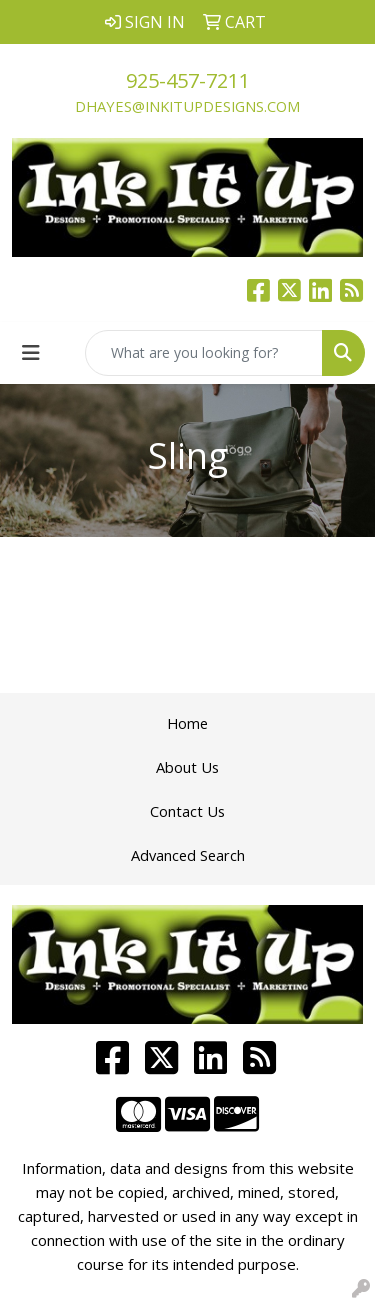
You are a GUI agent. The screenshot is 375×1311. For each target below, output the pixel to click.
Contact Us (187, 811)
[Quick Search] (204, 353)
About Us (187, 767)
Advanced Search (188, 855)
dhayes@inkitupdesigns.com (187, 106)
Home (187, 723)
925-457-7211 (188, 80)
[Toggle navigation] (31, 353)
